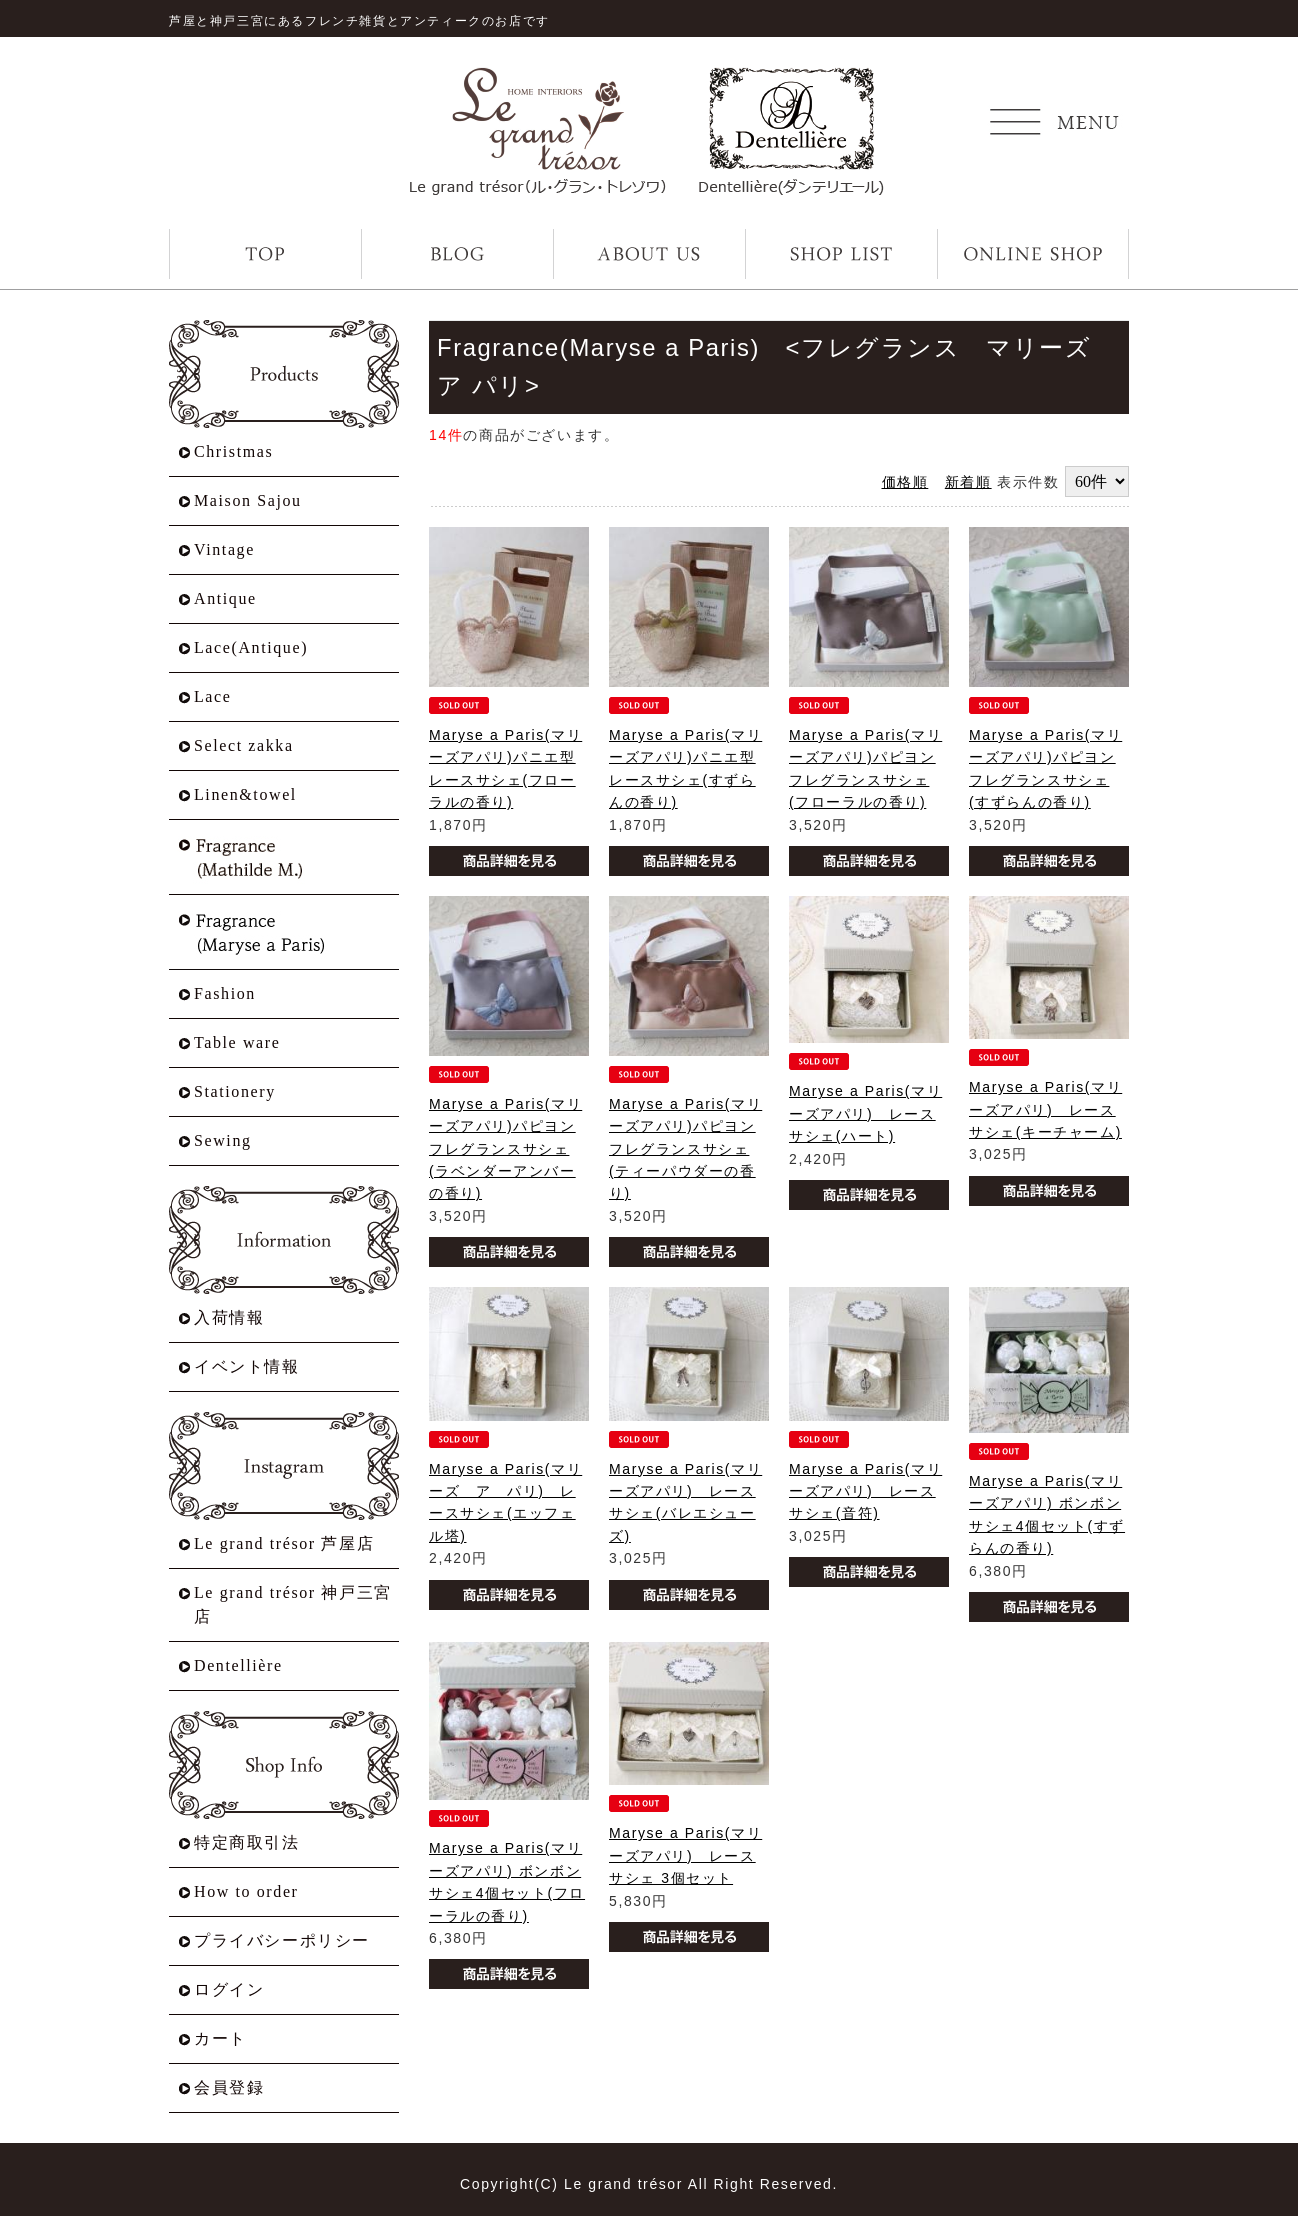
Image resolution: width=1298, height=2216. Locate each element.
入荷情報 (229, 1317)
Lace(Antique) (251, 647)
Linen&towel (245, 794)
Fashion (225, 993)
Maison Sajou (248, 500)
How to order (246, 1891)
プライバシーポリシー (282, 1940)
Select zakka (244, 745)
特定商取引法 (247, 1842)
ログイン (229, 1989)
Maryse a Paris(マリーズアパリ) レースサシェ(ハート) (865, 1113)
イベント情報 (247, 1366)
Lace (212, 696)
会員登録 (229, 2087)
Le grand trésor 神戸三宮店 (293, 1604)
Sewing (223, 1140)
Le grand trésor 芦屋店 (284, 1543)
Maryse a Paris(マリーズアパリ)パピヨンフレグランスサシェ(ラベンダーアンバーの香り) (505, 1149)
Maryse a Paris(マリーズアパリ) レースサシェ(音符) (865, 1491)
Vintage (224, 549)
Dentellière (238, 1665)
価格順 (905, 482)
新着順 (968, 482)
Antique (225, 598)
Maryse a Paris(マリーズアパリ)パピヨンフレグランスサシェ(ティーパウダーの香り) (685, 1149)
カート (220, 2038)
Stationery (235, 1091)
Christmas (233, 451)
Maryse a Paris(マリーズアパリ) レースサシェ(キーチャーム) (1045, 1109)
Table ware (237, 1042)
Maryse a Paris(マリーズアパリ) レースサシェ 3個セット (685, 1855)
